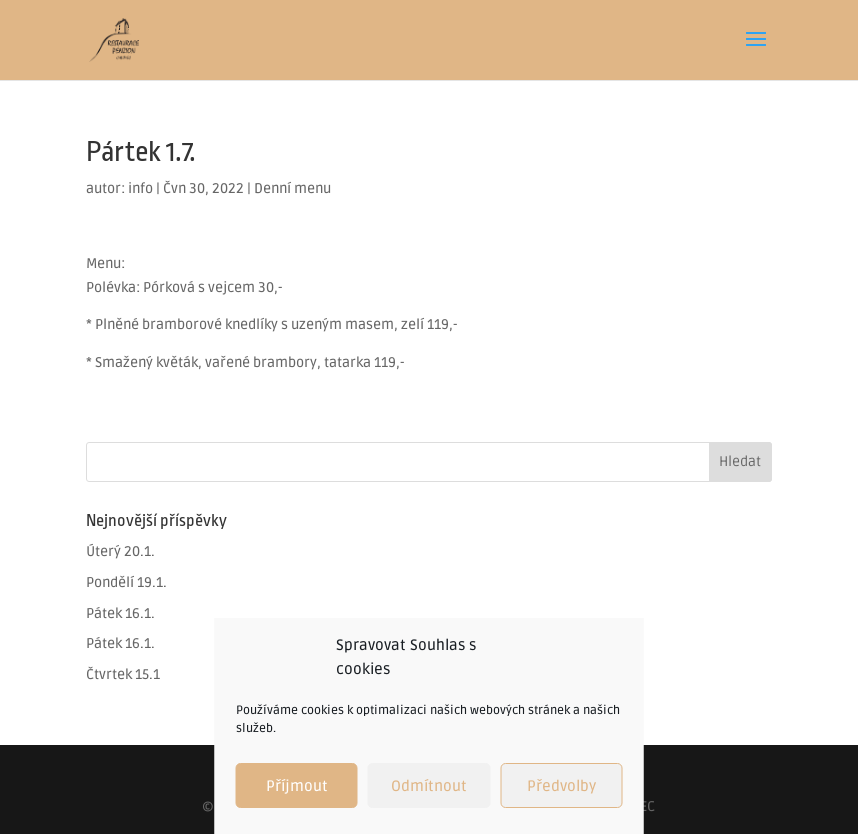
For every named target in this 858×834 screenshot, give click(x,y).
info (140, 188)
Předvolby (561, 786)
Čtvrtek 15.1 (123, 674)
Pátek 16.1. (120, 613)
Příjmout (297, 786)
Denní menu (292, 188)
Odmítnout (429, 786)
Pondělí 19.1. (126, 582)
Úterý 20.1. (120, 551)
